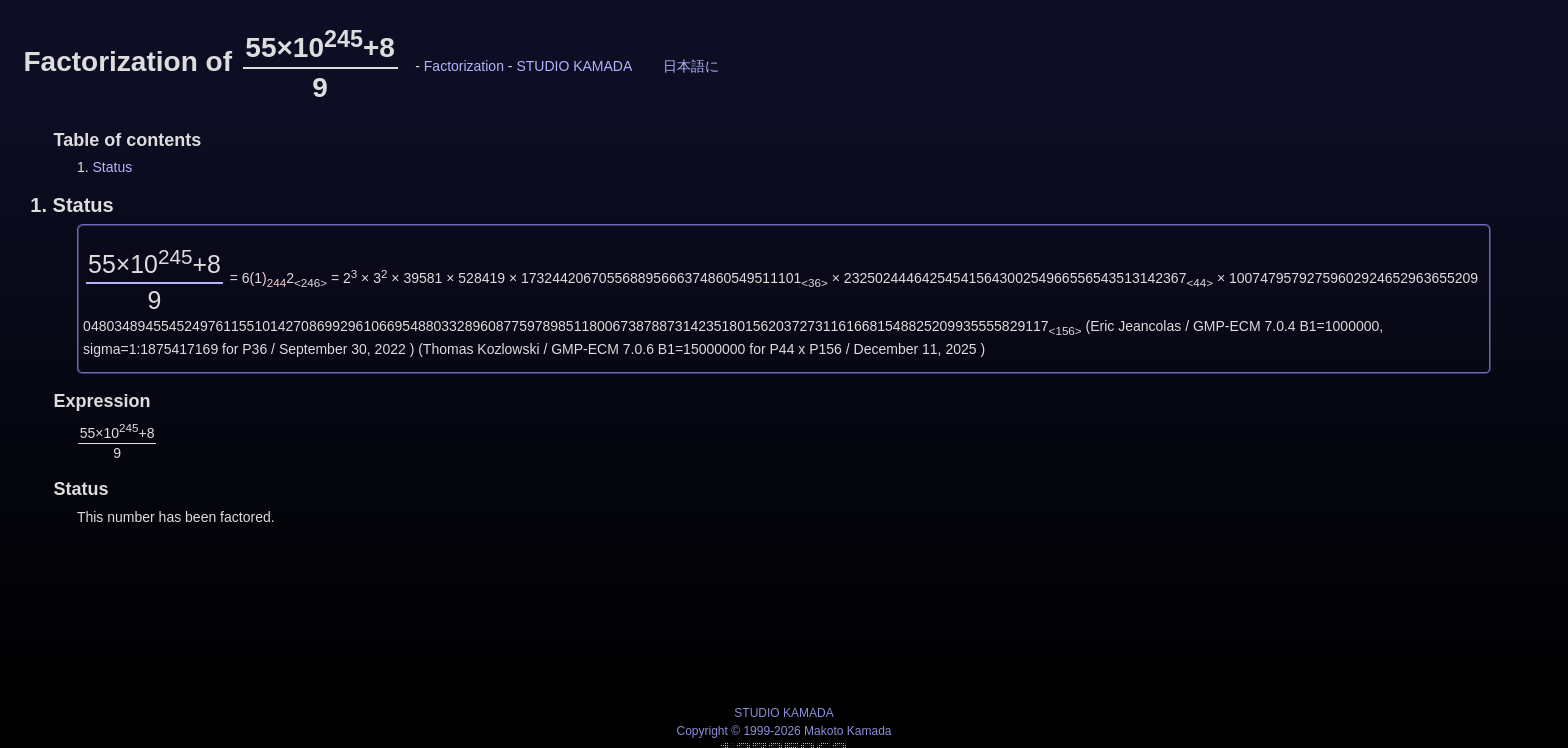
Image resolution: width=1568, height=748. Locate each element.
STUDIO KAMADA (574, 66)
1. (71, 205)
